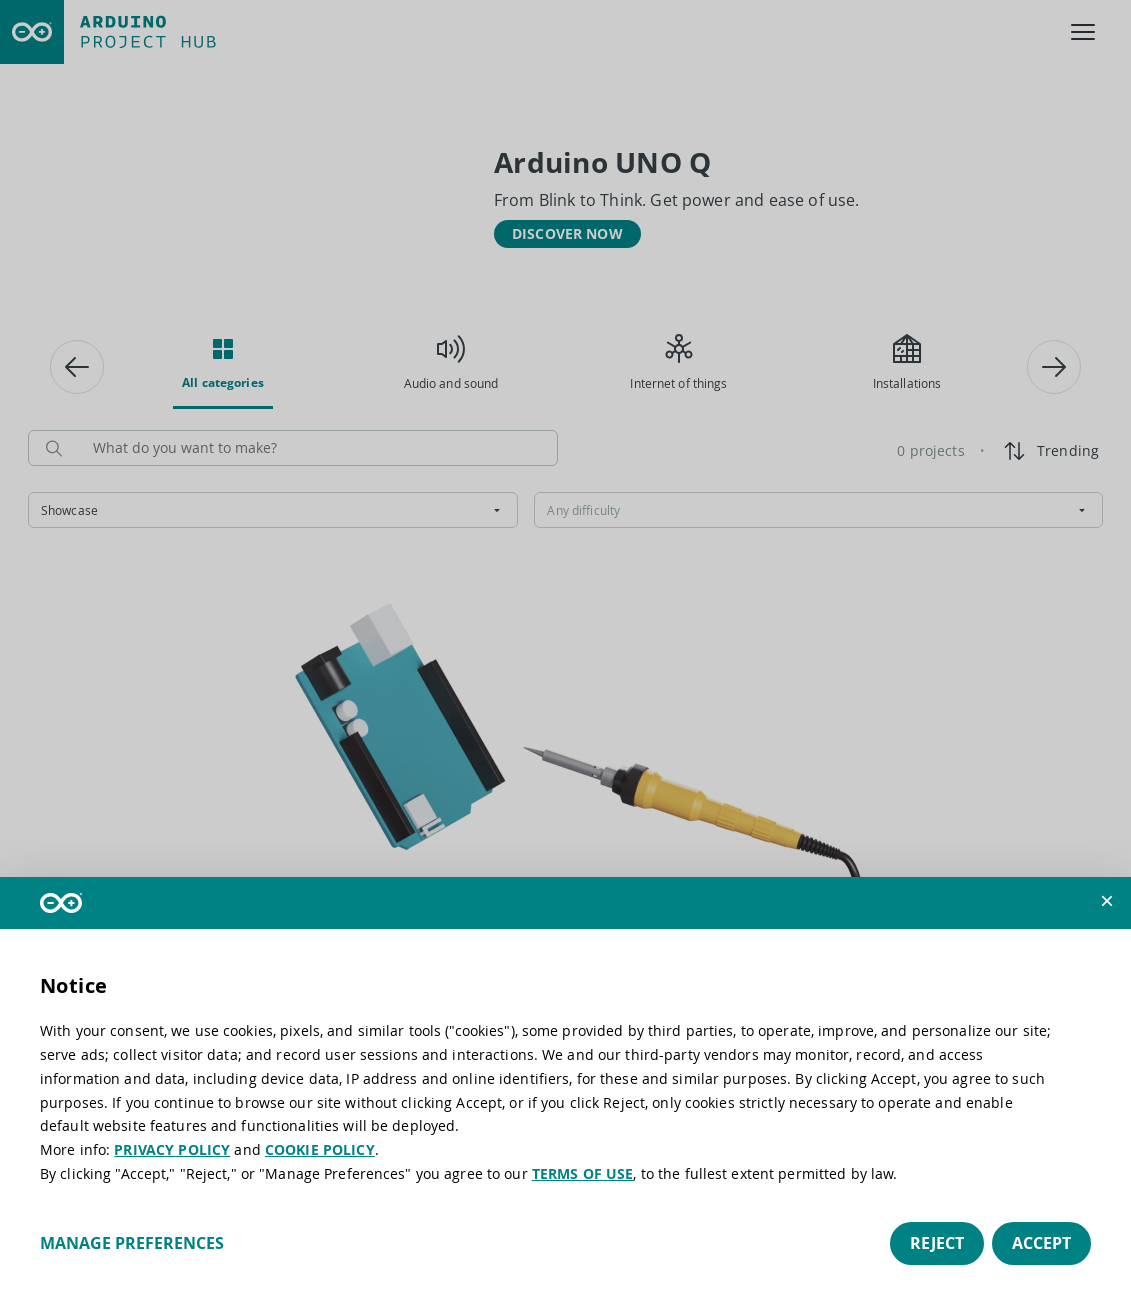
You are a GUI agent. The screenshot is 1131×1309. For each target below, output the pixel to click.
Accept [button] (1041, 1243)
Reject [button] (937, 1243)
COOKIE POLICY (320, 1149)
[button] (1107, 901)
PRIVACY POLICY (172, 1149)
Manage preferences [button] (132, 1243)
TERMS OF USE (583, 1173)
